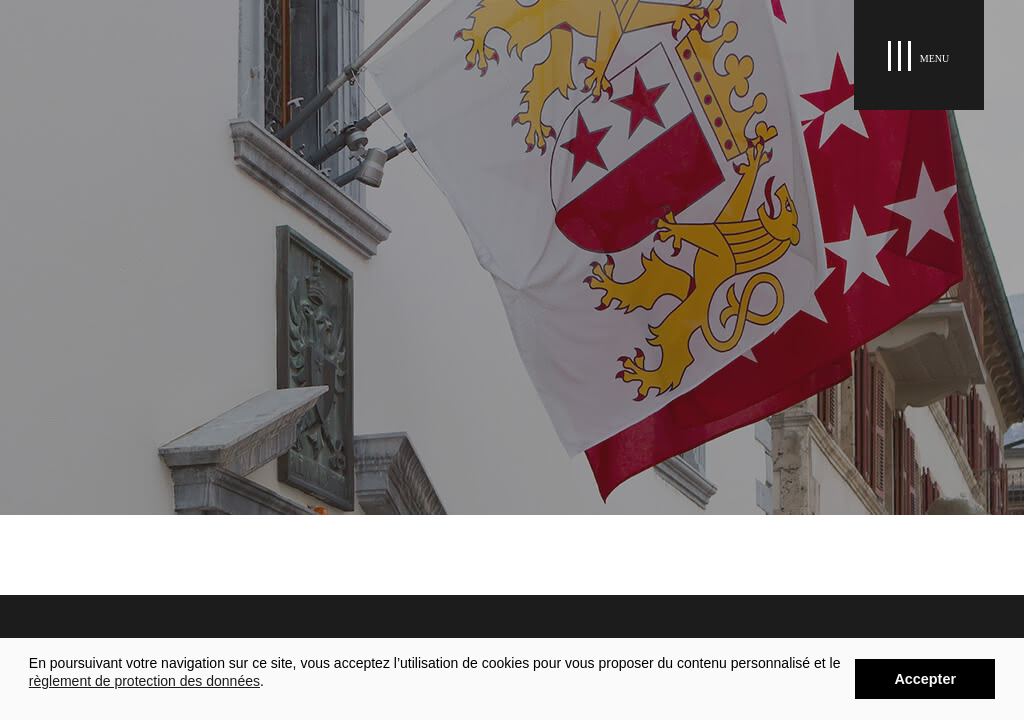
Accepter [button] (925, 679)
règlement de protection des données (144, 681)
